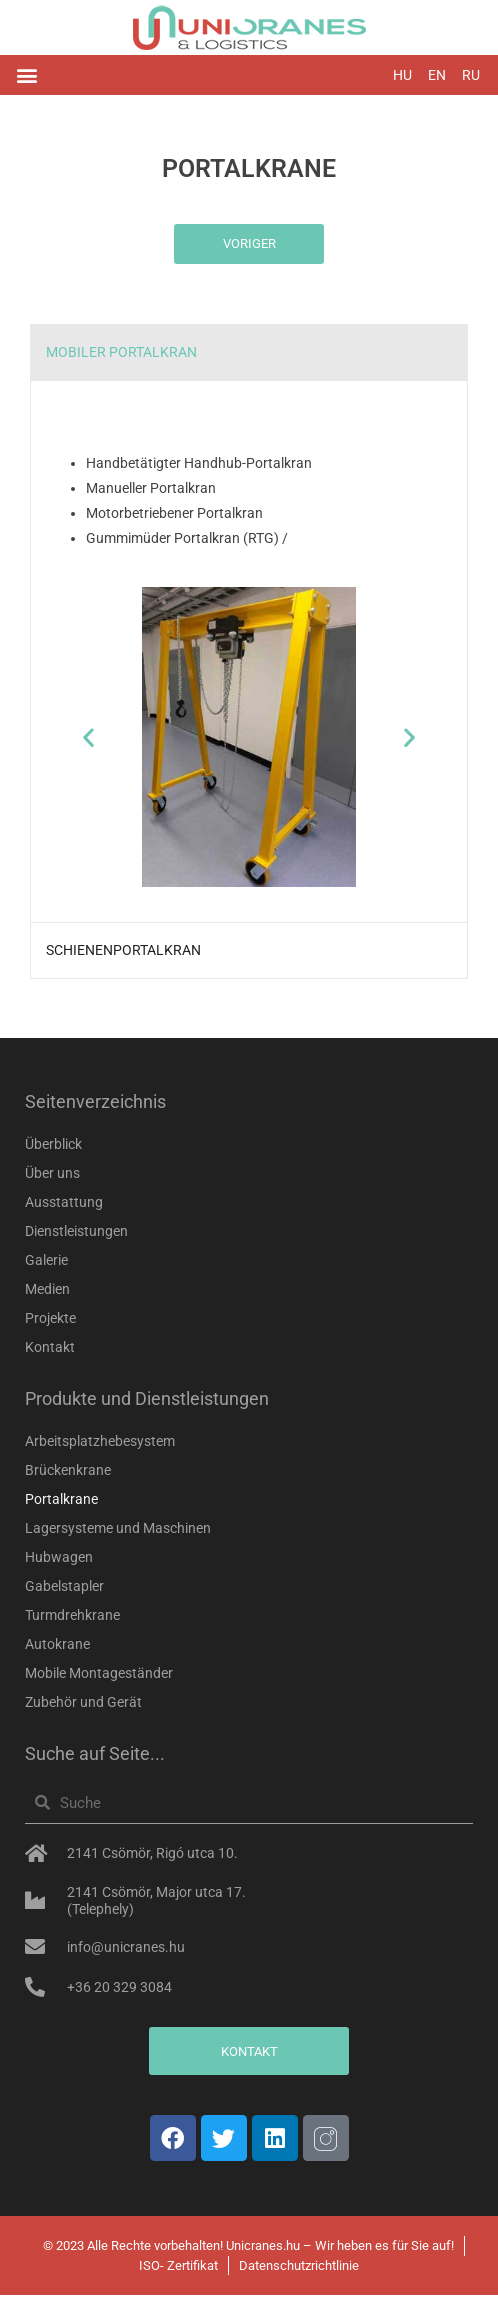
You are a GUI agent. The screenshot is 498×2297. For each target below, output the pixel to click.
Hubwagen (59, 1558)
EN (437, 75)
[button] (26, 75)
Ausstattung (64, 1203)
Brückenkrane (68, 1471)
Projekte (50, 1319)
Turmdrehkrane (72, 1616)
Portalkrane (61, 1500)
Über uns (52, 1174)
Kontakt (50, 1348)
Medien (47, 1290)
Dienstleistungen (76, 1232)
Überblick (53, 1145)
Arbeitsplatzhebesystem (100, 1442)
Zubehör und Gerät (83, 1703)
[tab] (249, 353)
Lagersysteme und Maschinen (118, 1529)
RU (471, 75)
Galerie (46, 1261)
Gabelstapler (64, 1587)
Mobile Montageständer (99, 1674)
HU (402, 75)
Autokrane (57, 1645)
